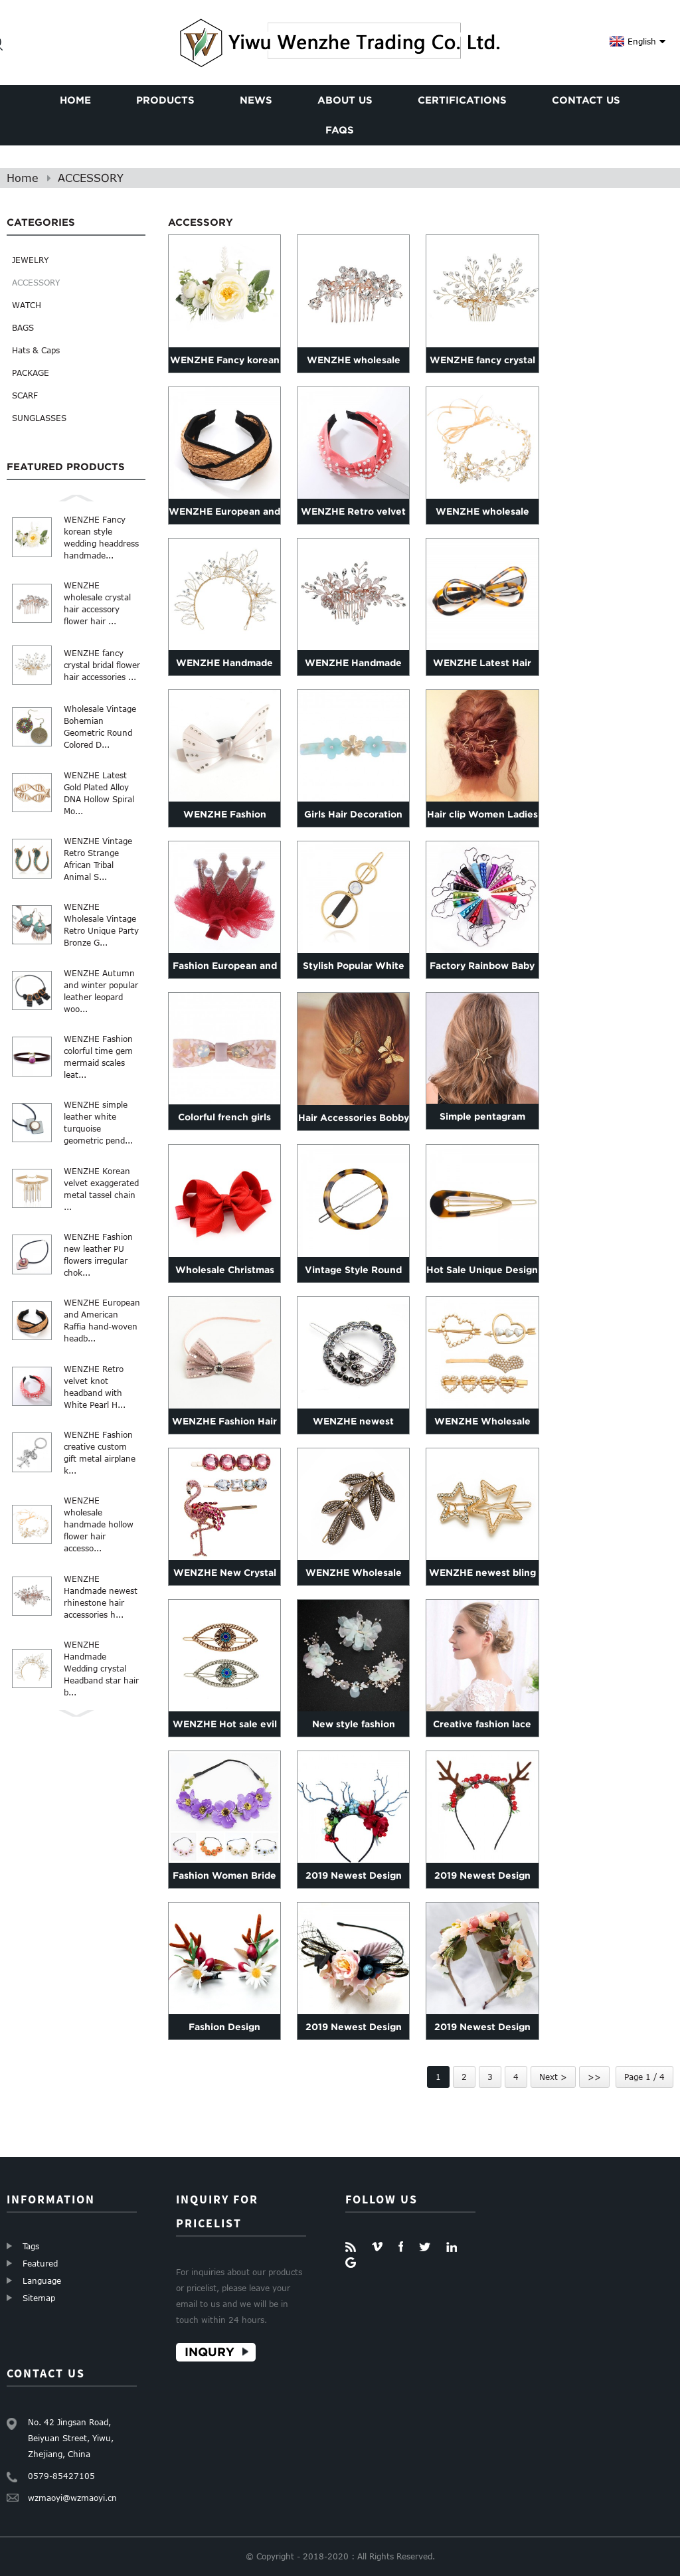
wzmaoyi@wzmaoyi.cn (72, 2497)
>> (594, 2076)
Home (23, 178)
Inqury (209, 2352)
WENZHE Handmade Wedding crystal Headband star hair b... (101, 1668)
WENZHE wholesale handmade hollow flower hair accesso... (98, 1524)
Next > (553, 2076)
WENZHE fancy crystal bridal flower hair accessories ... (102, 664)
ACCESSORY (91, 178)
